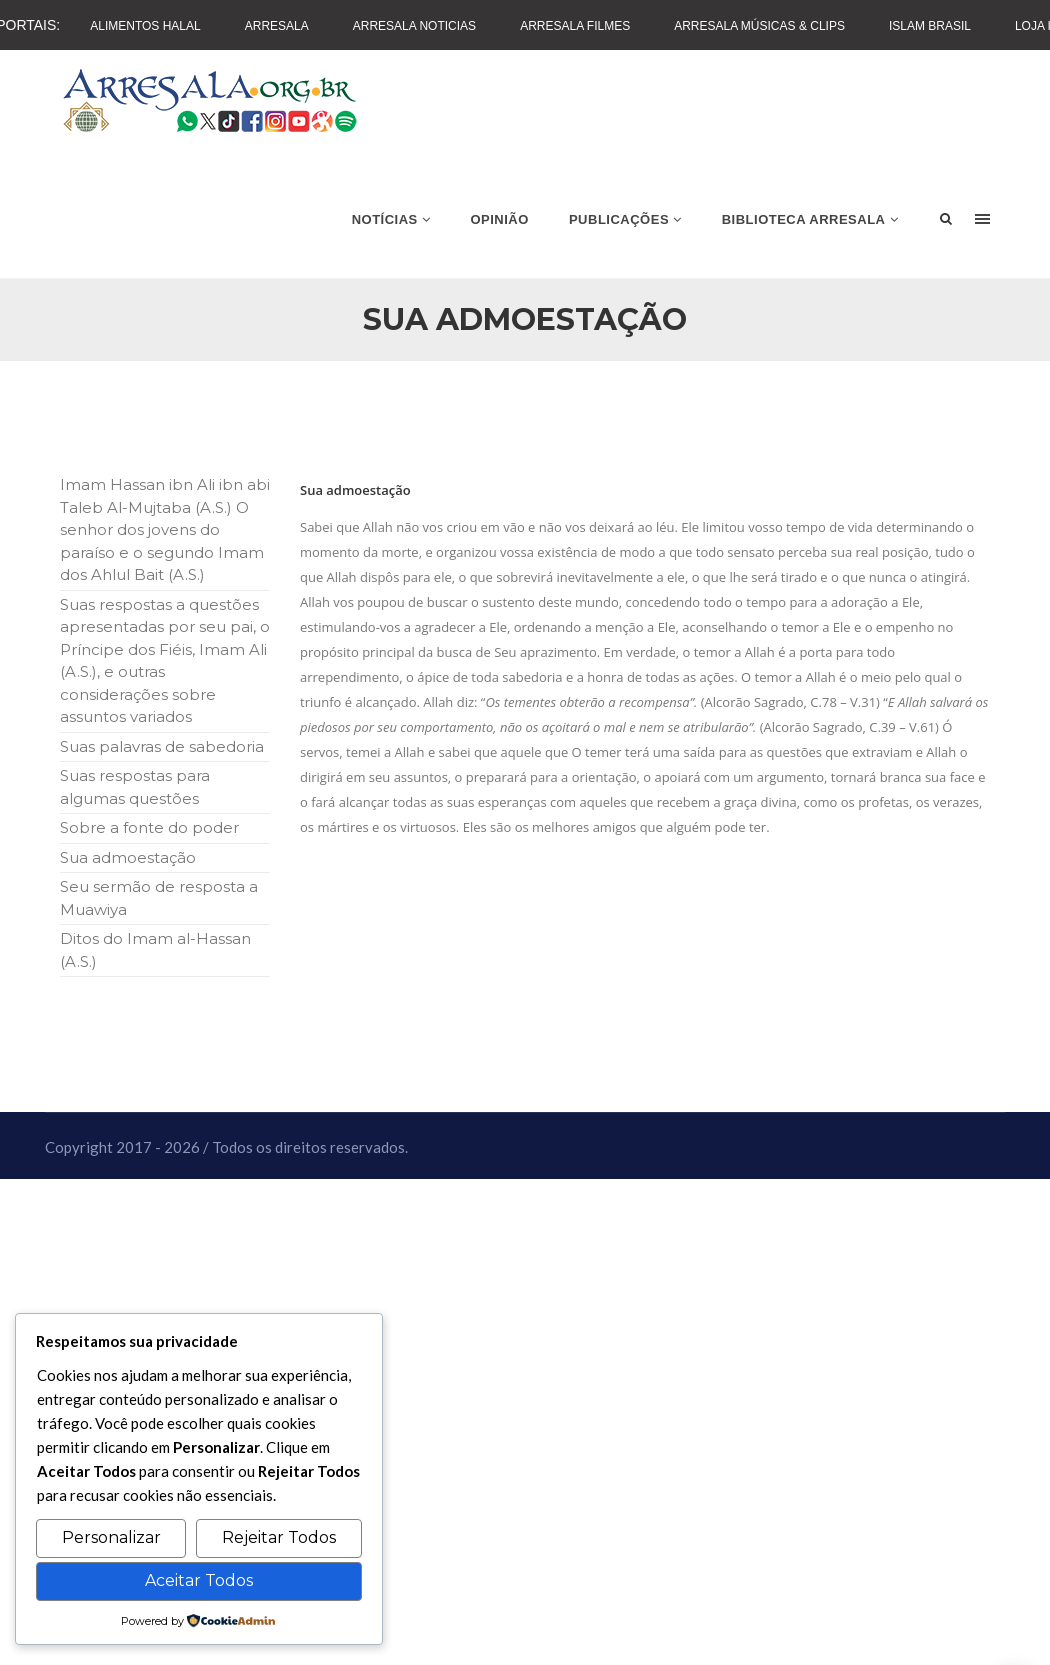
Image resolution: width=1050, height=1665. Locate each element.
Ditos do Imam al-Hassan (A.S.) (155, 950)
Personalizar (111, 1537)
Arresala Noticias (414, 26)
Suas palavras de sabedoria (162, 746)
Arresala (277, 26)
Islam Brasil (930, 26)
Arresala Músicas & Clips (759, 26)
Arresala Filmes (575, 26)
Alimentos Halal (145, 26)
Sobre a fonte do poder (149, 827)
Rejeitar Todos (279, 1537)
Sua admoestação (128, 857)
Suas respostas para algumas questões (135, 787)
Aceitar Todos (199, 1580)
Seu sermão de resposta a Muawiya (159, 898)
